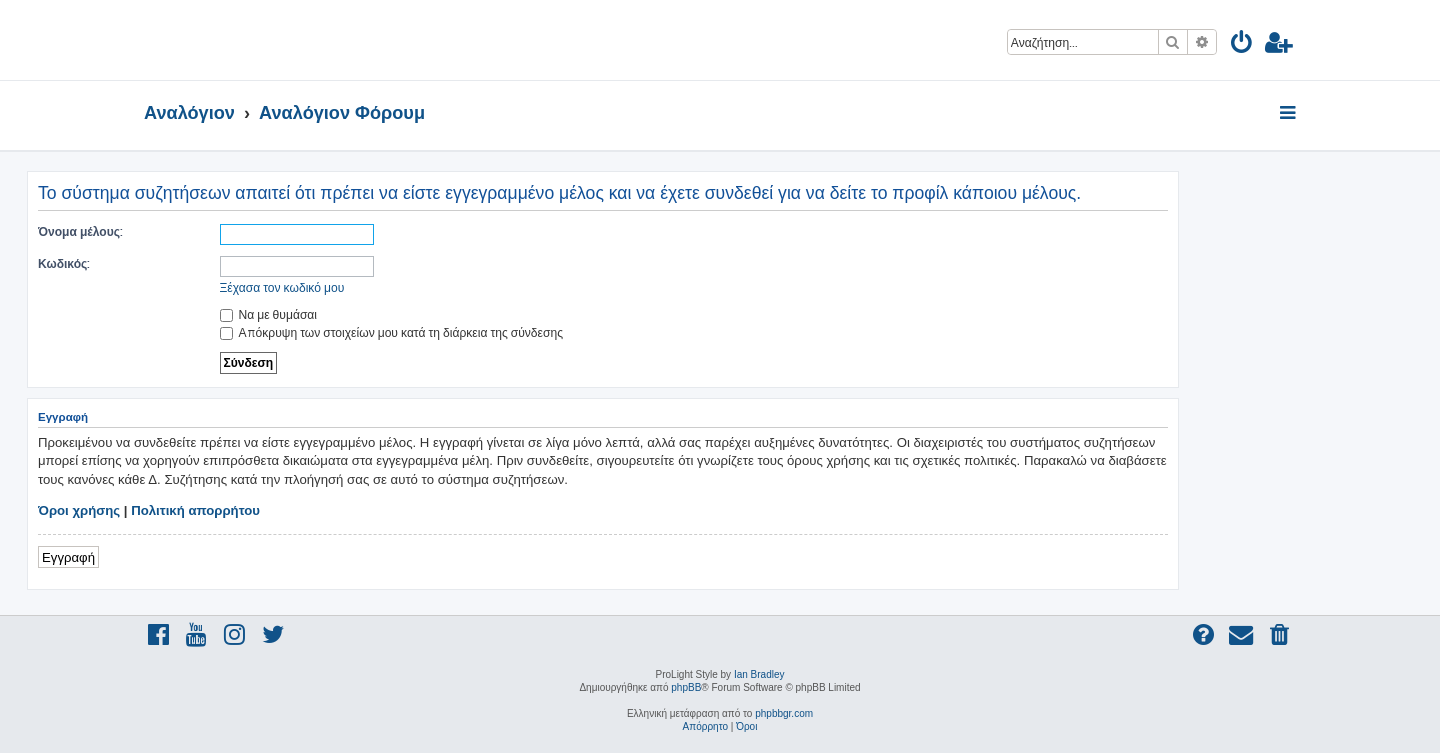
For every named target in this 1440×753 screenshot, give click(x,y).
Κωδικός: (64, 263)
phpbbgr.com (784, 713)
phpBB (686, 687)
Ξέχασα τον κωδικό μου (282, 287)
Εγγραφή (68, 556)
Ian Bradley (759, 674)
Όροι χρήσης (79, 510)
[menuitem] (1242, 45)
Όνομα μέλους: (80, 231)
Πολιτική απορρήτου (195, 510)
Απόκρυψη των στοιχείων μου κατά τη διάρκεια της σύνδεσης (391, 332)
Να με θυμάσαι (269, 314)
